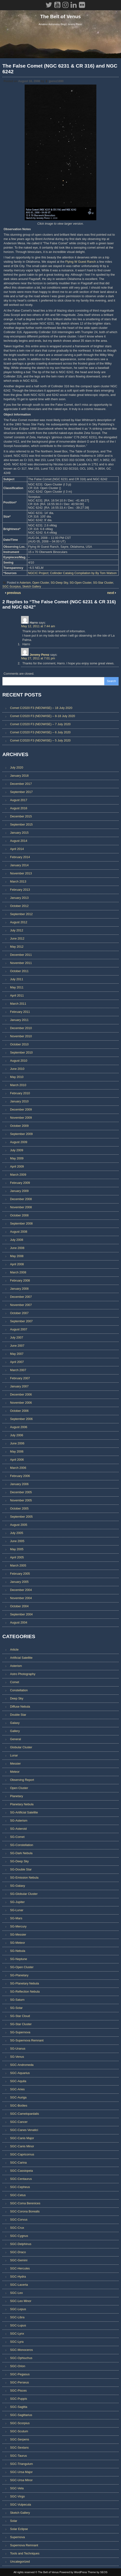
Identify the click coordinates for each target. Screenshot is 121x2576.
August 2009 (18, 1142)
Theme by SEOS (98, 2572)
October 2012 (19, 906)
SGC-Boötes (18, 2105)
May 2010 (16, 1077)
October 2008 (19, 1215)
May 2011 (16, 987)
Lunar (14, 1755)
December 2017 (21, 784)
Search (111, 681)
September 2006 (21, 1419)
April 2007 (17, 1362)
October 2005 (19, 1508)
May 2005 (16, 1549)
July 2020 (16, 767)
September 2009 (21, 1134)
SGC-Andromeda (21, 2065)
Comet (14, 1682)
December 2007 (21, 1297)
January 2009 (19, 1191)
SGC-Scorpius (11, 586)
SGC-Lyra (16, 2341)
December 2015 (21, 816)
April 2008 (17, 1264)
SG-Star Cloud (20, 2016)
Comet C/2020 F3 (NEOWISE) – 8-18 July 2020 (42, 716)
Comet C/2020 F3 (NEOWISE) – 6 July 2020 (40, 732)
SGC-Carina (18, 2162)
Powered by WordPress (73, 2572)
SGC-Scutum (19, 2431)
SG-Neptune (18, 1959)
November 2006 (21, 1402)
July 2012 (16, 930)
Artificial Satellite (21, 1657)
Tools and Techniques (24, 2553)
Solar (13, 2521)
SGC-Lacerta (19, 2284)
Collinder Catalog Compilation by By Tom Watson (83, 573)
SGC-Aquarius (20, 2073)
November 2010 (21, 1036)
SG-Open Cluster (80, 582)
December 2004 (21, 1590)
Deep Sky (16, 1698)
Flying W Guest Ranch (80, 261)
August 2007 (18, 1329)
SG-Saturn (17, 1999)
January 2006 (19, 1484)
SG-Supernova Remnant (27, 2040)
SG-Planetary (19, 1975)
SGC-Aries (17, 2089)
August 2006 (18, 1427)
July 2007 (16, 1337)
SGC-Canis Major (22, 2138)
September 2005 (21, 1516)
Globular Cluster (21, 1747)
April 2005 (17, 1557)
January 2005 (19, 1582)
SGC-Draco (18, 2252)
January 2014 (19, 865)
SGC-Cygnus (19, 2236)
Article (14, 1649)
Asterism (25, 582)
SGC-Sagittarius (21, 2415)
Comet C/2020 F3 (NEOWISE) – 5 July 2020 (40, 740)
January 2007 (19, 1386)
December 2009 (21, 1109)
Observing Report (22, 1780)
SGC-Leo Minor (20, 2301)
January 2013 (19, 898)
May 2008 (16, 1256)
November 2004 (21, 1598)
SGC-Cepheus (20, 2187)
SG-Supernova (20, 2032)
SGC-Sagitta (18, 2407)
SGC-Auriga (18, 2097)
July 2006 (16, 1435)
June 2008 (17, 1248)
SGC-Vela (17, 2488)
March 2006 (18, 1468)
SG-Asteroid (18, 1828)
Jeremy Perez (40, 654)
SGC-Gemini (19, 2260)
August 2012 (18, 922)
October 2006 (19, 1411)
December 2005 (21, 1492)
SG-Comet (17, 1837)
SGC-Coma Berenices (25, 2203)
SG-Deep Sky (59, 582)
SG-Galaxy (17, 1885)
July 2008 (16, 1240)
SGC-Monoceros (21, 2350)
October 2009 (19, 1126)
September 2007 (21, 1321)
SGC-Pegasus (20, 2374)
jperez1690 (56, 81)
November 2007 (21, 1305)
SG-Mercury (18, 1926)
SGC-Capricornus (22, 2154)
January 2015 (19, 832)
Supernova (17, 2537)
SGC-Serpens (19, 2439)
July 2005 (16, 1533)
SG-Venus (17, 2056)
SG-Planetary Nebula (24, 1983)
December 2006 (21, 1394)
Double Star (18, 1714)
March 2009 (18, 1174)
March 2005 (18, 1565)
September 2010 (21, 1052)
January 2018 (19, 775)
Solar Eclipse (19, 2529)
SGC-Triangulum (21, 2464)
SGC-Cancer (19, 2122)
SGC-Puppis (18, 2398)
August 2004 (18, 1622)
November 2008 (21, 1207)
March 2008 (18, 1272)
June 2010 (17, 1069)
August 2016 (18, 808)
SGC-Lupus (18, 2325)
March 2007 (18, 1370)
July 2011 (16, 979)
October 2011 (19, 971)
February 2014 (20, 857)
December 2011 (21, 955)
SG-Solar (16, 2008)
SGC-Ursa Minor (21, 2480)
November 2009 (21, 1117)
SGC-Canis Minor (22, 2146)
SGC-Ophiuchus (21, 2358)
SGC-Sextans (19, 2447)
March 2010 (18, 1085)
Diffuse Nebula (20, 1706)
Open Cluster (40, 582)
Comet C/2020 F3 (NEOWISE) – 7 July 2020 (40, 724)
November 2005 (21, 1500)
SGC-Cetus (18, 2195)
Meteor (15, 1771)
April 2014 (17, 849)
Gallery (15, 1731)
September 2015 (21, 824)
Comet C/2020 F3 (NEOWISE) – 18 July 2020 (41, 708)
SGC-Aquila (18, 2081)
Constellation (19, 1690)
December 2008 (21, 1199)
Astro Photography (22, 1674)
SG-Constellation (21, 1845)
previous (13, 593)
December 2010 (21, 1028)
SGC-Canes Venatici (24, 2130)
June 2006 (17, 1443)
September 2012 (21, 914)
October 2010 (19, 1044)
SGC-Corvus (19, 2219)
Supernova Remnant (24, 2545)
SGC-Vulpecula (20, 2504)
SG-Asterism (19, 1820)
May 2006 (16, 1451)
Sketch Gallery (31, 586)
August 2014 (18, 841)
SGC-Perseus (19, 2382)
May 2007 (16, 1354)
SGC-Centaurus (21, 2179)
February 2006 (20, 1476)
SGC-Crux (17, 2227)
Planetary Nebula (21, 1804)
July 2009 (16, 1150)
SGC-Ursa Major (21, 2472)
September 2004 (21, 1614)
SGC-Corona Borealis (25, 2211)
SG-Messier (18, 1934)
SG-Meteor (17, 1942)
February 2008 (20, 1280)
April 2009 (17, 1166)
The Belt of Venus (60, 18)
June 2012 (17, 938)
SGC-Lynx (17, 2333)
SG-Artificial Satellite (24, 1812)
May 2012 (16, 946)
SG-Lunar (16, 1910)
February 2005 (20, 1573)
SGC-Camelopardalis (24, 2113)
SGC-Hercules (20, 2268)
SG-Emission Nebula (24, 1877)
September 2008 (21, 1223)
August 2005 (18, 1525)
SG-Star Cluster (103, 582)
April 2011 (17, 995)
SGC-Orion (17, 2366)
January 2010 (19, 1101)
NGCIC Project (38, 573)
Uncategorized (20, 2561)
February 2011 (20, 1012)
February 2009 (20, 1183)
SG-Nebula (17, 1951)
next (111, 593)
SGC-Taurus (18, 2455)
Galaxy (15, 1723)
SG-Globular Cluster (24, 1894)
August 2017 (18, 800)
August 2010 (18, 1060)
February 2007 (20, 1378)
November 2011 (21, 963)
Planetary (16, 1796)
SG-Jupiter (17, 1902)
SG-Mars (16, 1918)
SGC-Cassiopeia (21, 2170)
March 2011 (18, 1003)
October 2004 (19, 1606)
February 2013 (20, 889)
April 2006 (17, 1459)
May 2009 (16, 1158)
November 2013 (21, 873)
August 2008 (18, 1231)
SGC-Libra (17, 2317)
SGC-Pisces (18, 2390)
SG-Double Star (21, 1869)
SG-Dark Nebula (21, 1853)
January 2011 (19, 1020)
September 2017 (21, 792)
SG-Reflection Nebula (25, 1991)
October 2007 (19, 1313)
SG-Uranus (17, 2048)
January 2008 (19, 1288)
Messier (15, 1763)
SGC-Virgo (17, 2496)
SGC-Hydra (18, 2276)
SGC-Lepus (18, 2309)
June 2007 (17, 1345)
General (15, 1739)
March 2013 (18, 881)
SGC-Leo (16, 2293)
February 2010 (20, 1093)
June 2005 (17, 1541)
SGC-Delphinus (20, 2244)
